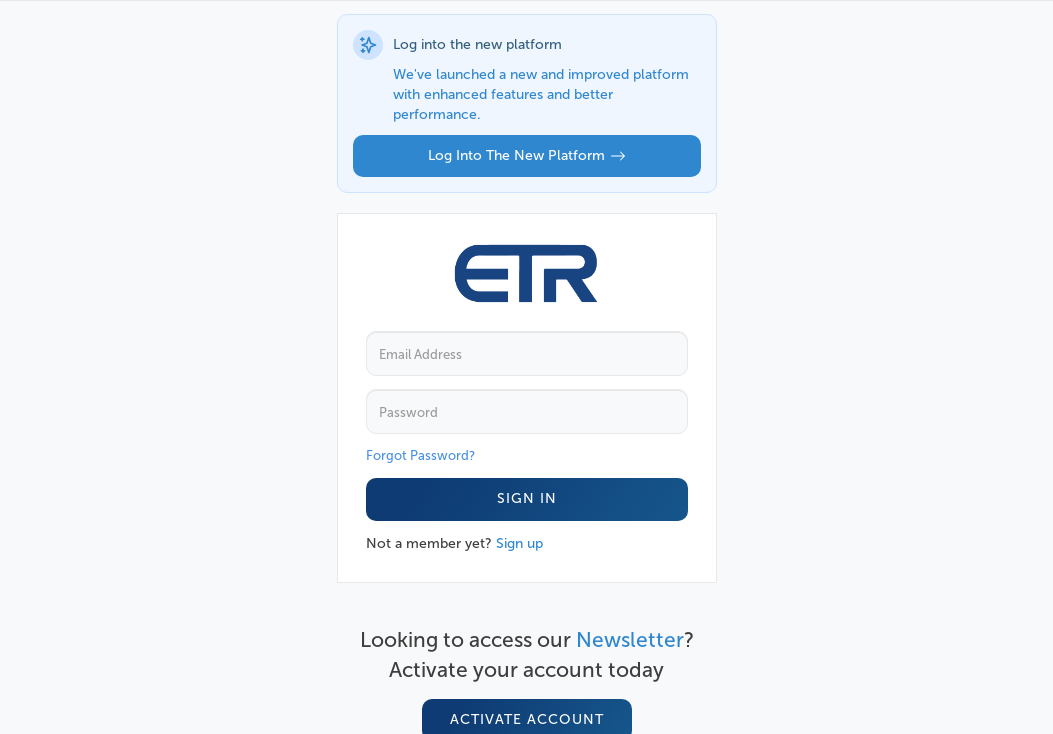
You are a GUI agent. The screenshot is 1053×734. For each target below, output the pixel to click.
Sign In (527, 498)
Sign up (519, 543)
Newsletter (630, 639)
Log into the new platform (527, 155)
